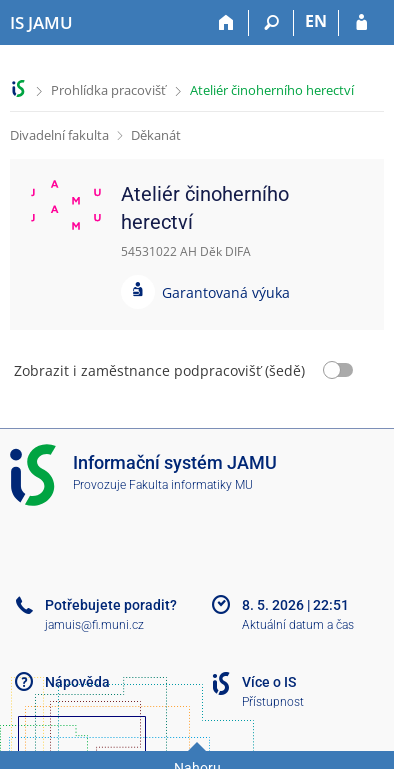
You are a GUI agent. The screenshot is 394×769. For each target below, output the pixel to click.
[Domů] (226, 23)
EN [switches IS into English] (316, 21)
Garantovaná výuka (226, 292)
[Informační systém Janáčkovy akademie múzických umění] (41, 23)
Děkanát (156, 135)
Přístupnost (273, 702)
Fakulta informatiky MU (191, 485)
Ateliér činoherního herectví (272, 90)
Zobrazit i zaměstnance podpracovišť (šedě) (159, 370)
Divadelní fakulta (59, 135)
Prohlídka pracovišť (108, 90)
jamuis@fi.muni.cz (94, 625)
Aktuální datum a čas (298, 625)
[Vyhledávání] (271, 23)
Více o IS (269, 682)
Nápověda (77, 682)
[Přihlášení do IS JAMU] (361, 23)
